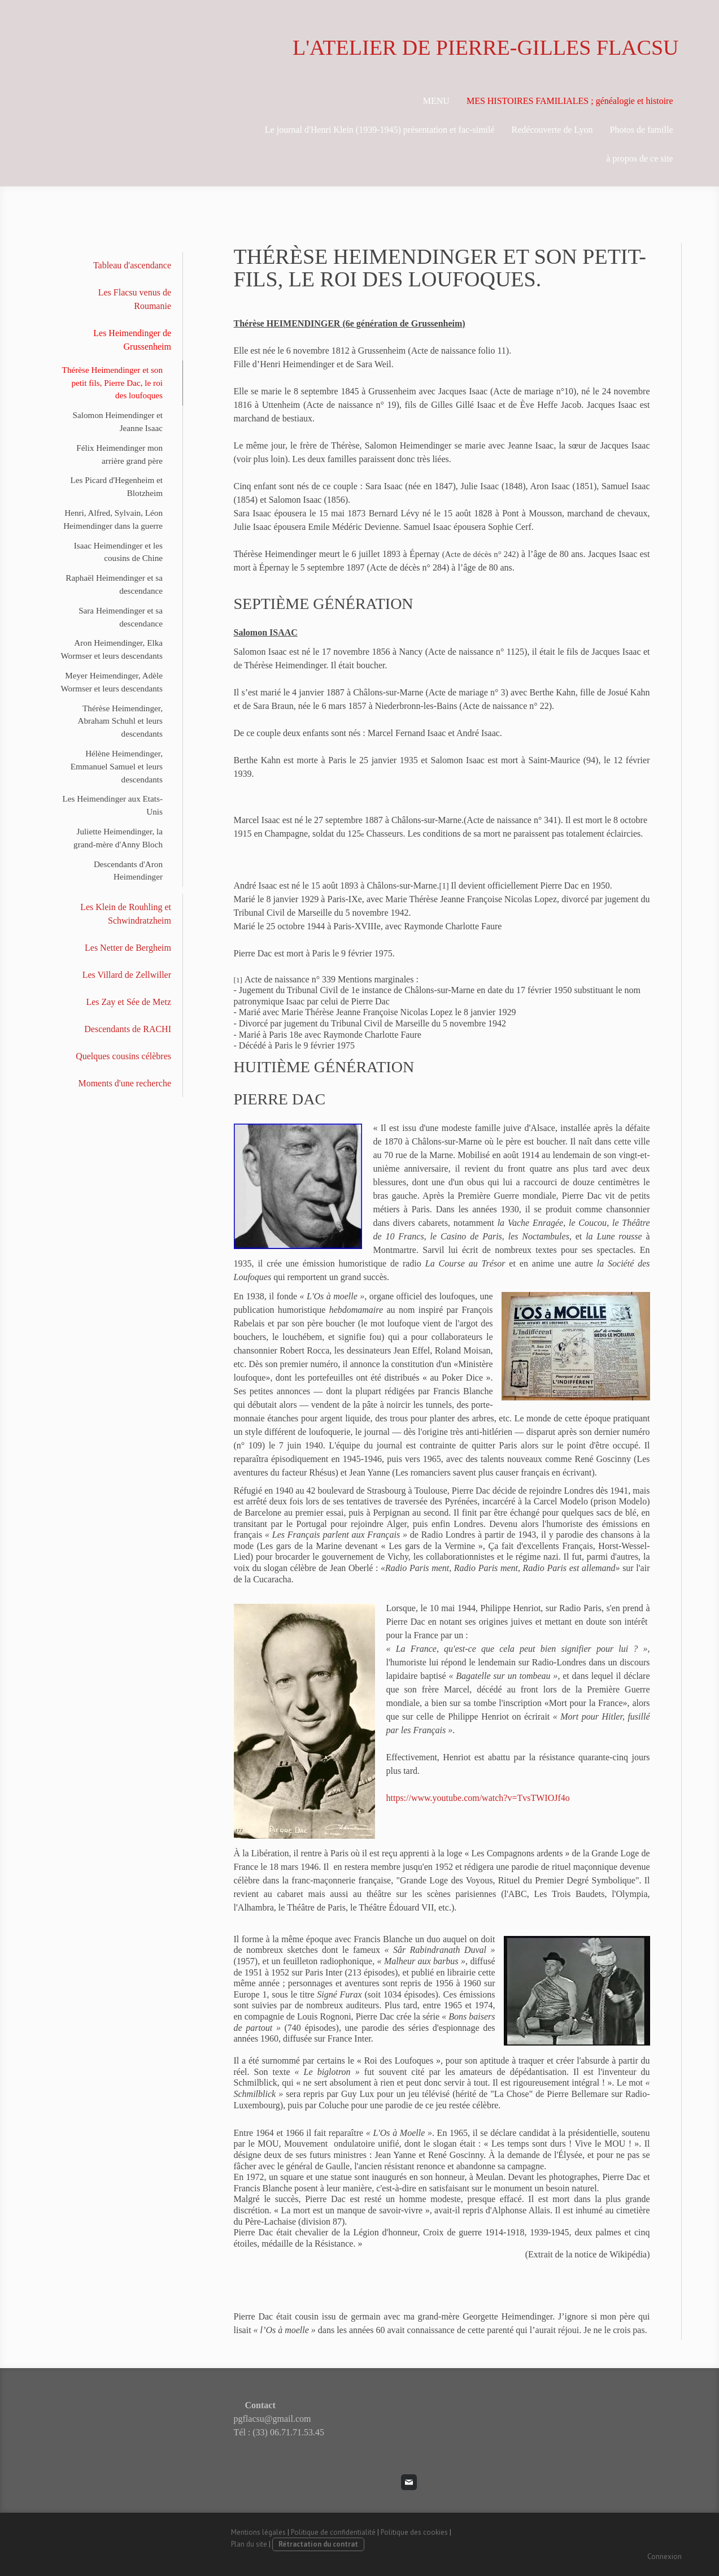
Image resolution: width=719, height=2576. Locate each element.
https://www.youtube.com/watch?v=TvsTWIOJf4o (478, 1798)
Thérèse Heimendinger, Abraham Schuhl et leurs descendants (120, 721)
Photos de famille (641, 129)
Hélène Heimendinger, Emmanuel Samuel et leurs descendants (117, 766)
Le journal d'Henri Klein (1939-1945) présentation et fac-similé (380, 129)
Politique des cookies (414, 2532)
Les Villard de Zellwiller (126, 975)
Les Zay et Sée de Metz (128, 1002)
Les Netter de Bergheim (128, 947)
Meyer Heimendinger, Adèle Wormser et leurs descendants (111, 682)
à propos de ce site (639, 158)
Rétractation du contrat (318, 2544)
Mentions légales (258, 2532)
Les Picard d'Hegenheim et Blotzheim (117, 486)
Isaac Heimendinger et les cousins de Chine (118, 552)
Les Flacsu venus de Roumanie (134, 299)
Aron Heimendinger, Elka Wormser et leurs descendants (111, 649)
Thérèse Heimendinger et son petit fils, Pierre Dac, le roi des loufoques (112, 383)
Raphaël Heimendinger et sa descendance (114, 584)
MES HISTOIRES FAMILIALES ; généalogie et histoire (570, 101)
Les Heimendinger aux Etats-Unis (112, 805)
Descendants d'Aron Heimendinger (128, 870)
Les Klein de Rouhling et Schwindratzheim (125, 913)
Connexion (664, 2556)
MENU (436, 101)
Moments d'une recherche (124, 1083)
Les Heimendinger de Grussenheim (132, 339)
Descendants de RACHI (127, 1029)
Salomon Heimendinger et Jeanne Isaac (118, 421)
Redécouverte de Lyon (552, 129)
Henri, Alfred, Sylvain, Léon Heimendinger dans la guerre (113, 519)
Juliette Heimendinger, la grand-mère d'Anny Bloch (118, 837)
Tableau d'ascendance (132, 265)
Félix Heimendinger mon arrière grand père (119, 454)
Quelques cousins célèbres (123, 1056)
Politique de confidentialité (333, 2532)
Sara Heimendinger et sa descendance (121, 617)
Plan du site (249, 2544)
